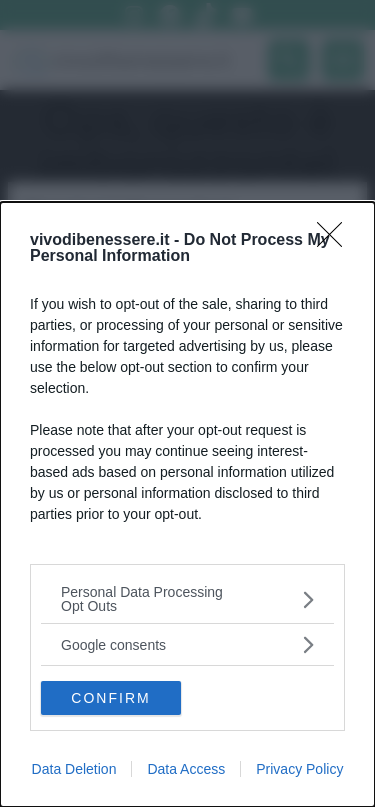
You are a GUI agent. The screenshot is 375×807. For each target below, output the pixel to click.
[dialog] (187, 504)
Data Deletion (74, 769)
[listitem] (187, 599)
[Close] (336, 241)
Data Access (186, 769)
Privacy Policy (299, 769)
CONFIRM (110, 698)
